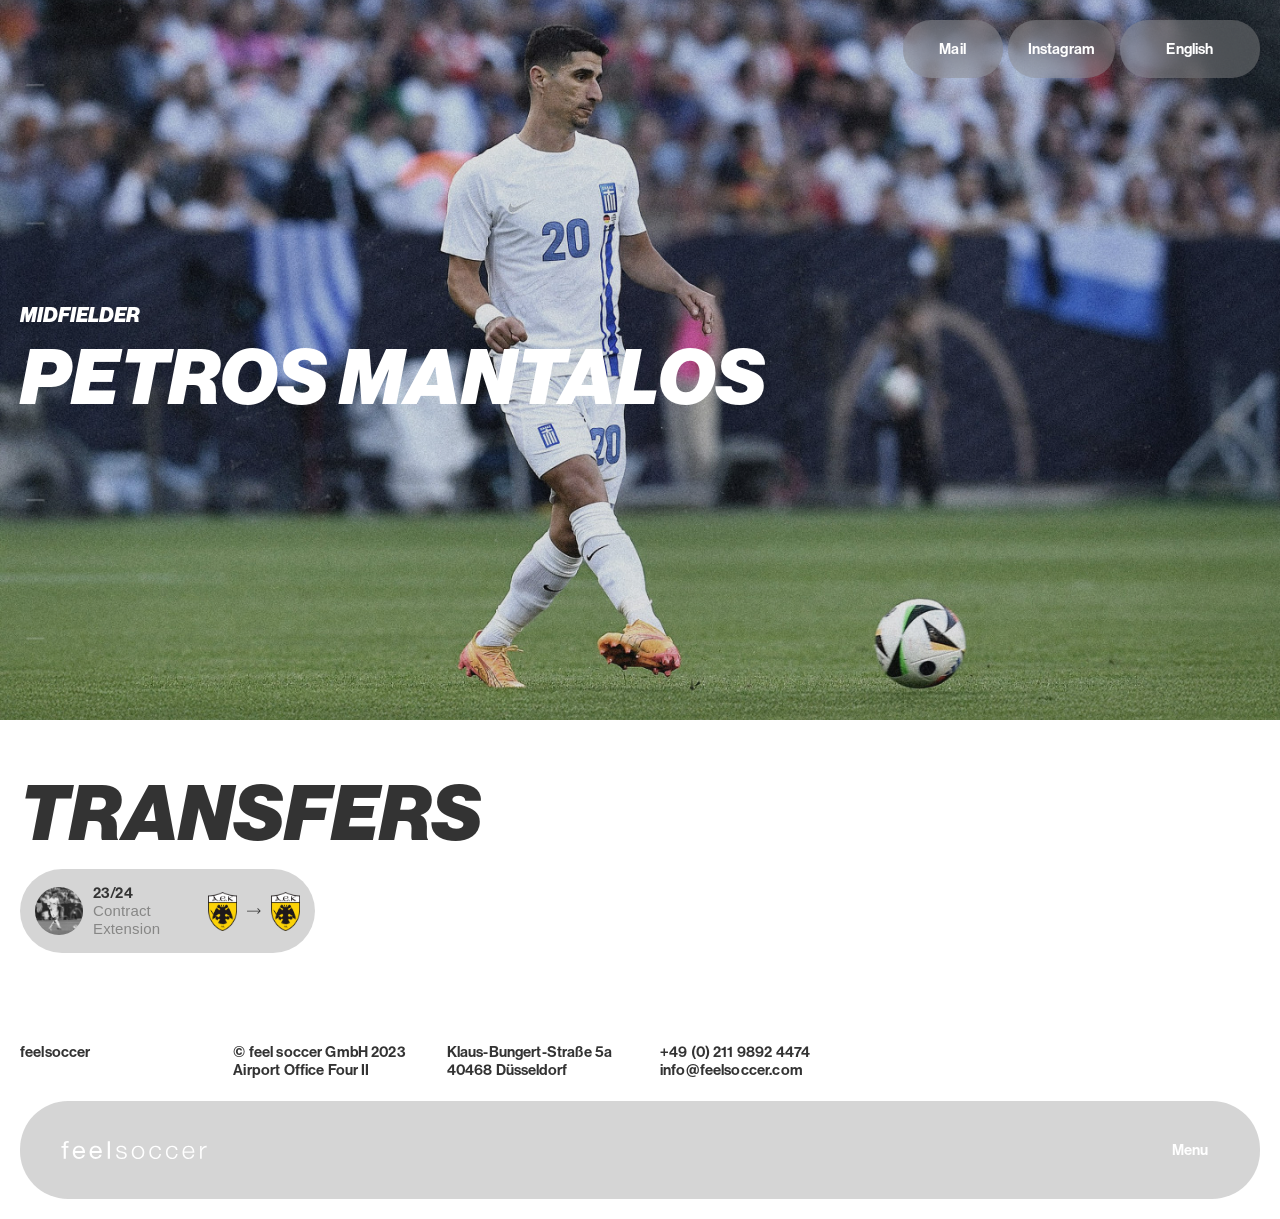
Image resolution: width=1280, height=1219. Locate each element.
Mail (952, 49)
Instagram (1061, 49)
